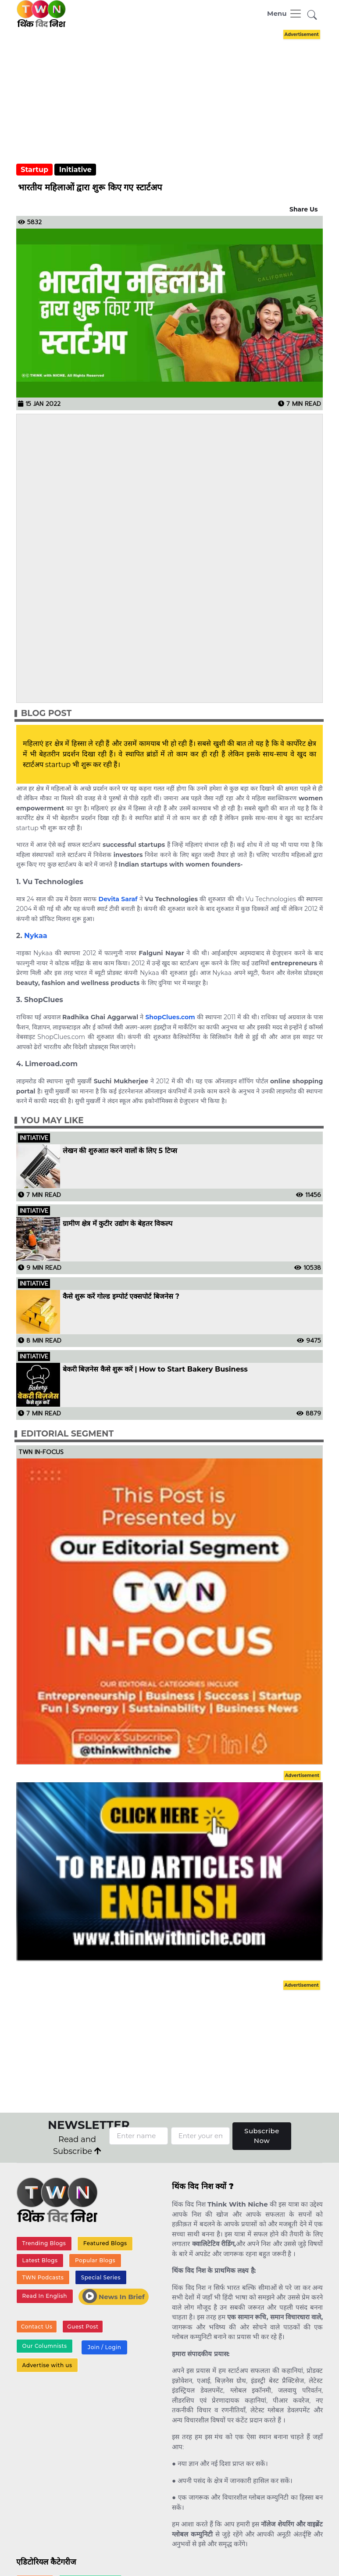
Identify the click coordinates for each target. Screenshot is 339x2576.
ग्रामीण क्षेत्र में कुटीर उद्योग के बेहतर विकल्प (118, 1224)
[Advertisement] (82, 556)
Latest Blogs (40, 2260)
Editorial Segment (67, 1434)
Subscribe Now (261, 2136)
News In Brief (113, 2296)
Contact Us (37, 2326)
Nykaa (35, 936)
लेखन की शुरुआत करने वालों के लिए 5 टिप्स (120, 1151)
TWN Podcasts (43, 2277)
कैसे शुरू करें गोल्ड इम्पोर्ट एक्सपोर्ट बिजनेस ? (121, 1297)
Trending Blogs (44, 2243)
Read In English (44, 2296)
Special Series (101, 2277)
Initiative (75, 169)
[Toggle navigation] (284, 13)
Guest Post (82, 2326)
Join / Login (104, 2347)
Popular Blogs (95, 2260)
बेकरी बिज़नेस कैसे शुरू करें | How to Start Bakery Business (155, 1369)
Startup (34, 169)
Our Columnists (44, 2346)
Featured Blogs (105, 2243)
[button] (312, 16)
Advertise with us (47, 2365)
